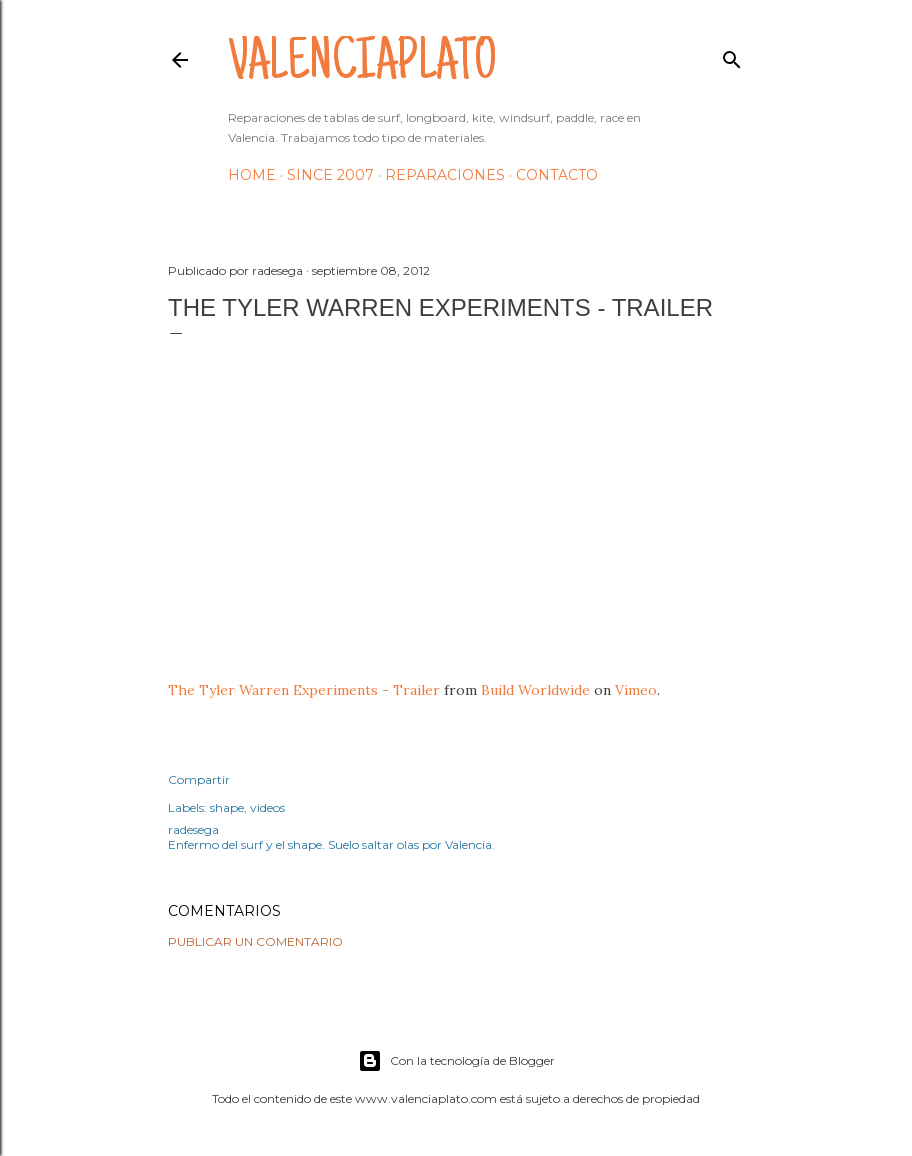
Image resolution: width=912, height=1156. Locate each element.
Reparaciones (445, 175)
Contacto (557, 175)
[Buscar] (732, 55)
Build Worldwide (535, 690)
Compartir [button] (199, 779)
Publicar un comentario (255, 941)
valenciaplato (362, 66)
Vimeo (636, 690)
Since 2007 (330, 175)
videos (267, 807)
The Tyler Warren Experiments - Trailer (304, 690)
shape (227, 807)
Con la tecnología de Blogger (456, 1061)
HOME (252, 175)
